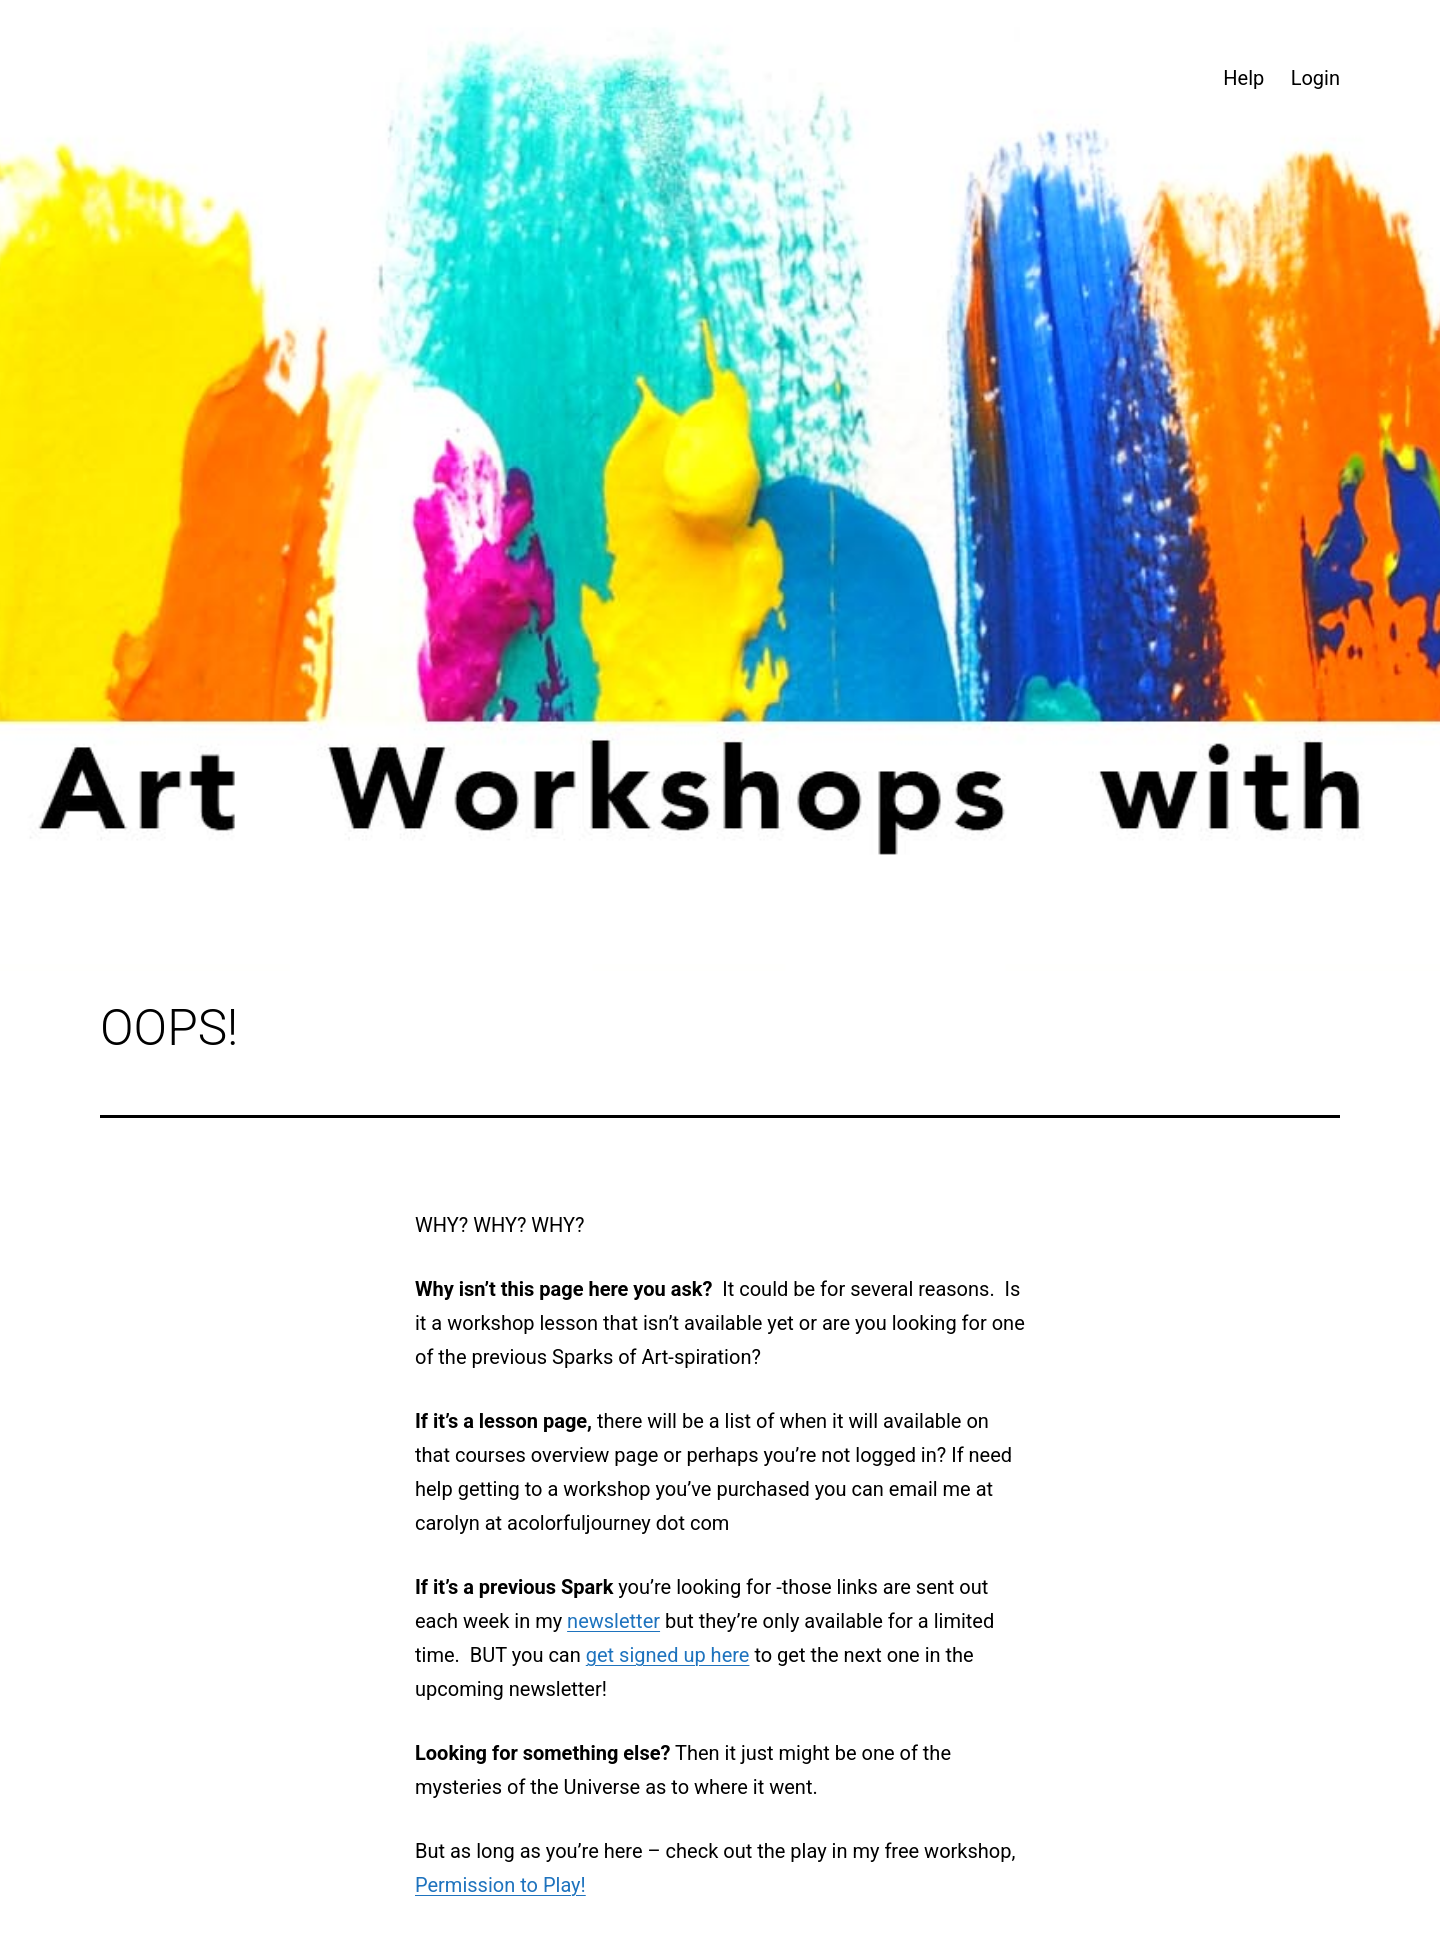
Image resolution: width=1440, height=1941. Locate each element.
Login (1315, 78)
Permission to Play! (500, 1885)
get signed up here (668, 1655)
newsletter (613, 1621)
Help (1243, 78)
